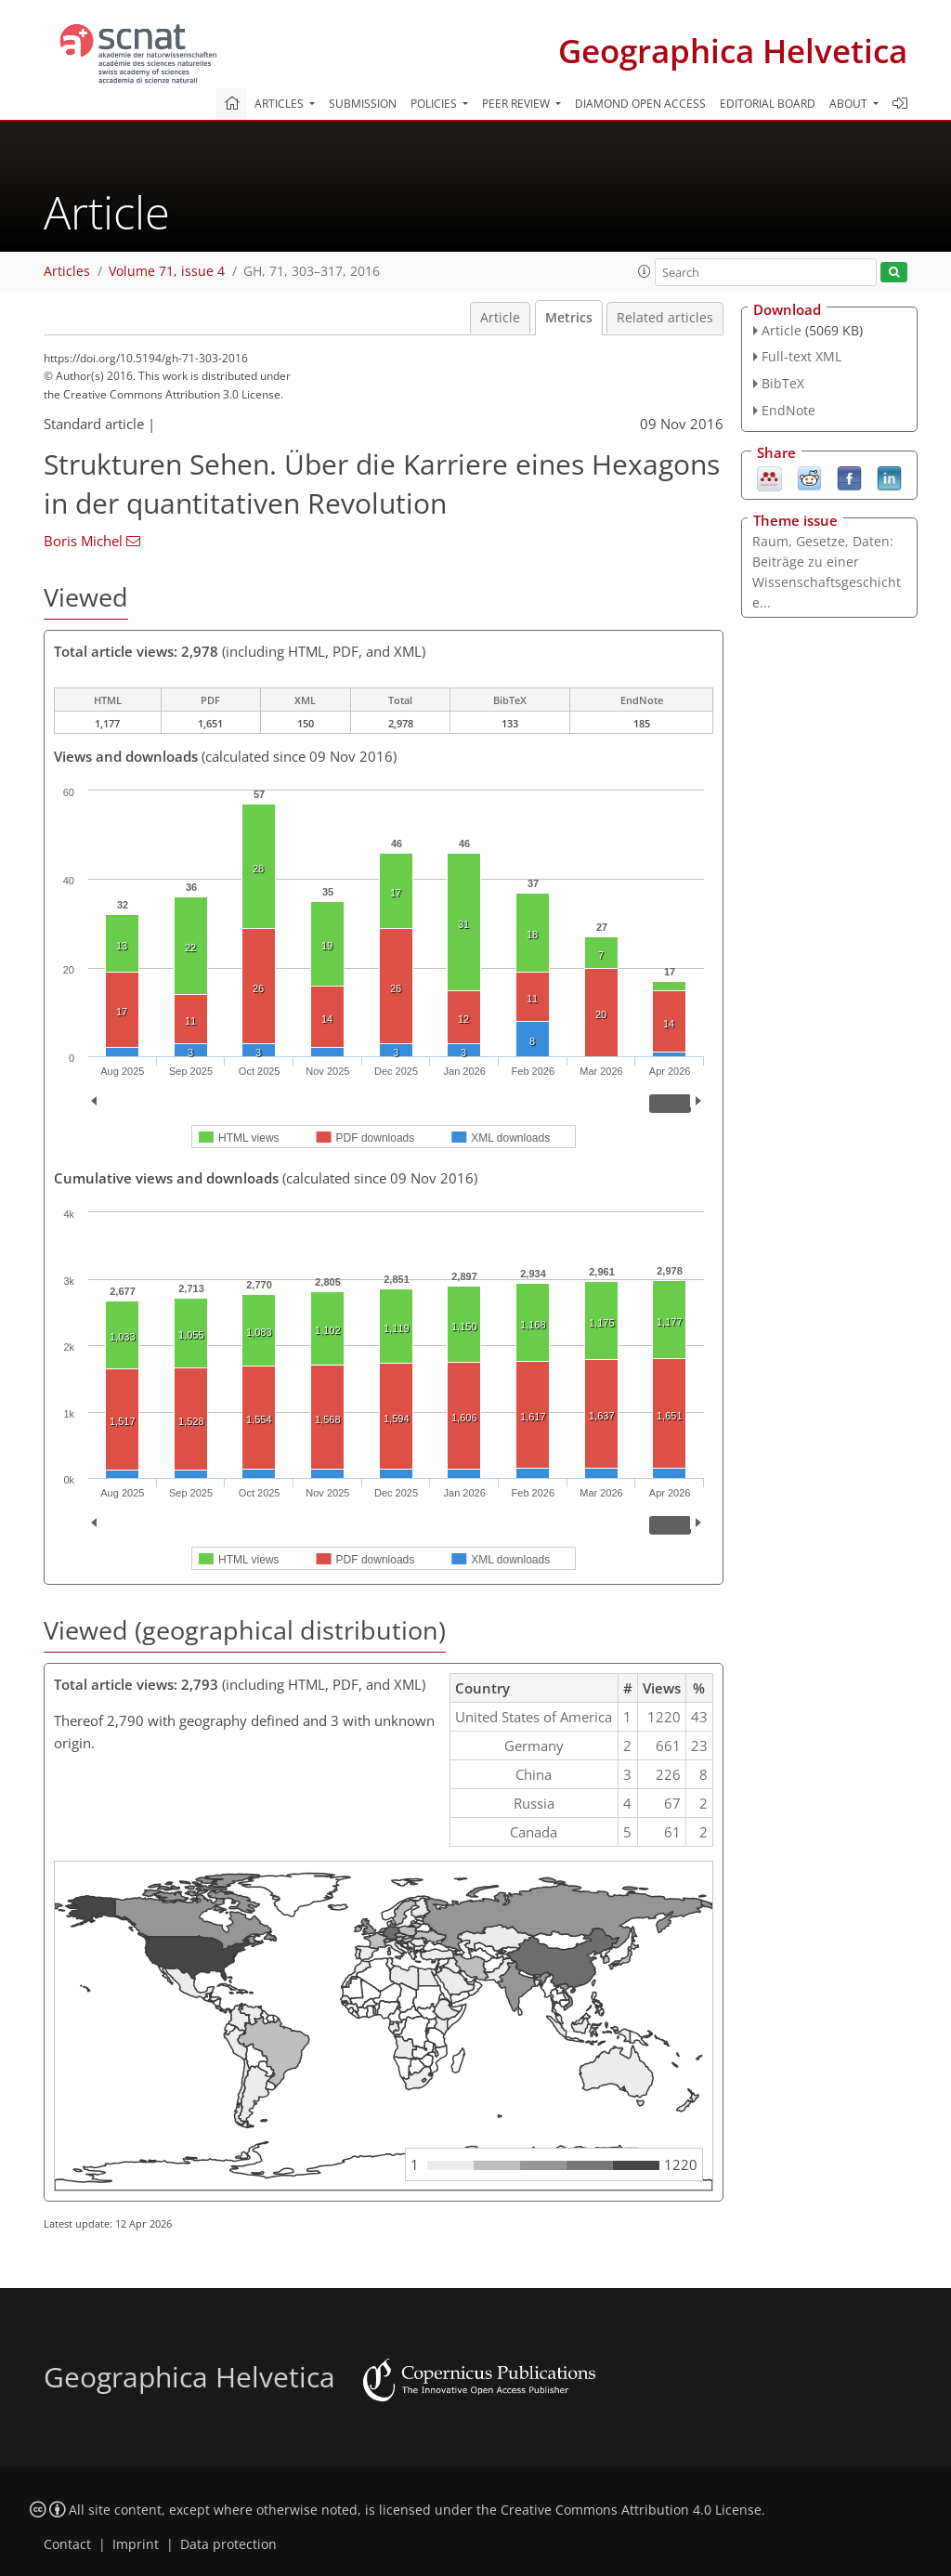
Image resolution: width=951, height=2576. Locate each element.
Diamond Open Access (640, 103)
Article (500, 317)
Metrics (569, 317)
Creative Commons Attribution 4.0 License (631, 2510)
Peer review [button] (517, 103)
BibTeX (783, 383)
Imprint (135, 2544)
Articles (67, 271)
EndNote (788, 410)
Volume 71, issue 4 (167, 271)
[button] (644, 271)
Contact (67, 2544)
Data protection (228, 2544)
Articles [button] (280, 103)
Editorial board (767, 103)
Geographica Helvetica (732, 50)
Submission (363, 103)
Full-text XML (801, 356)
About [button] (849, 103)
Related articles (665, 317)
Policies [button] (435, 103)
